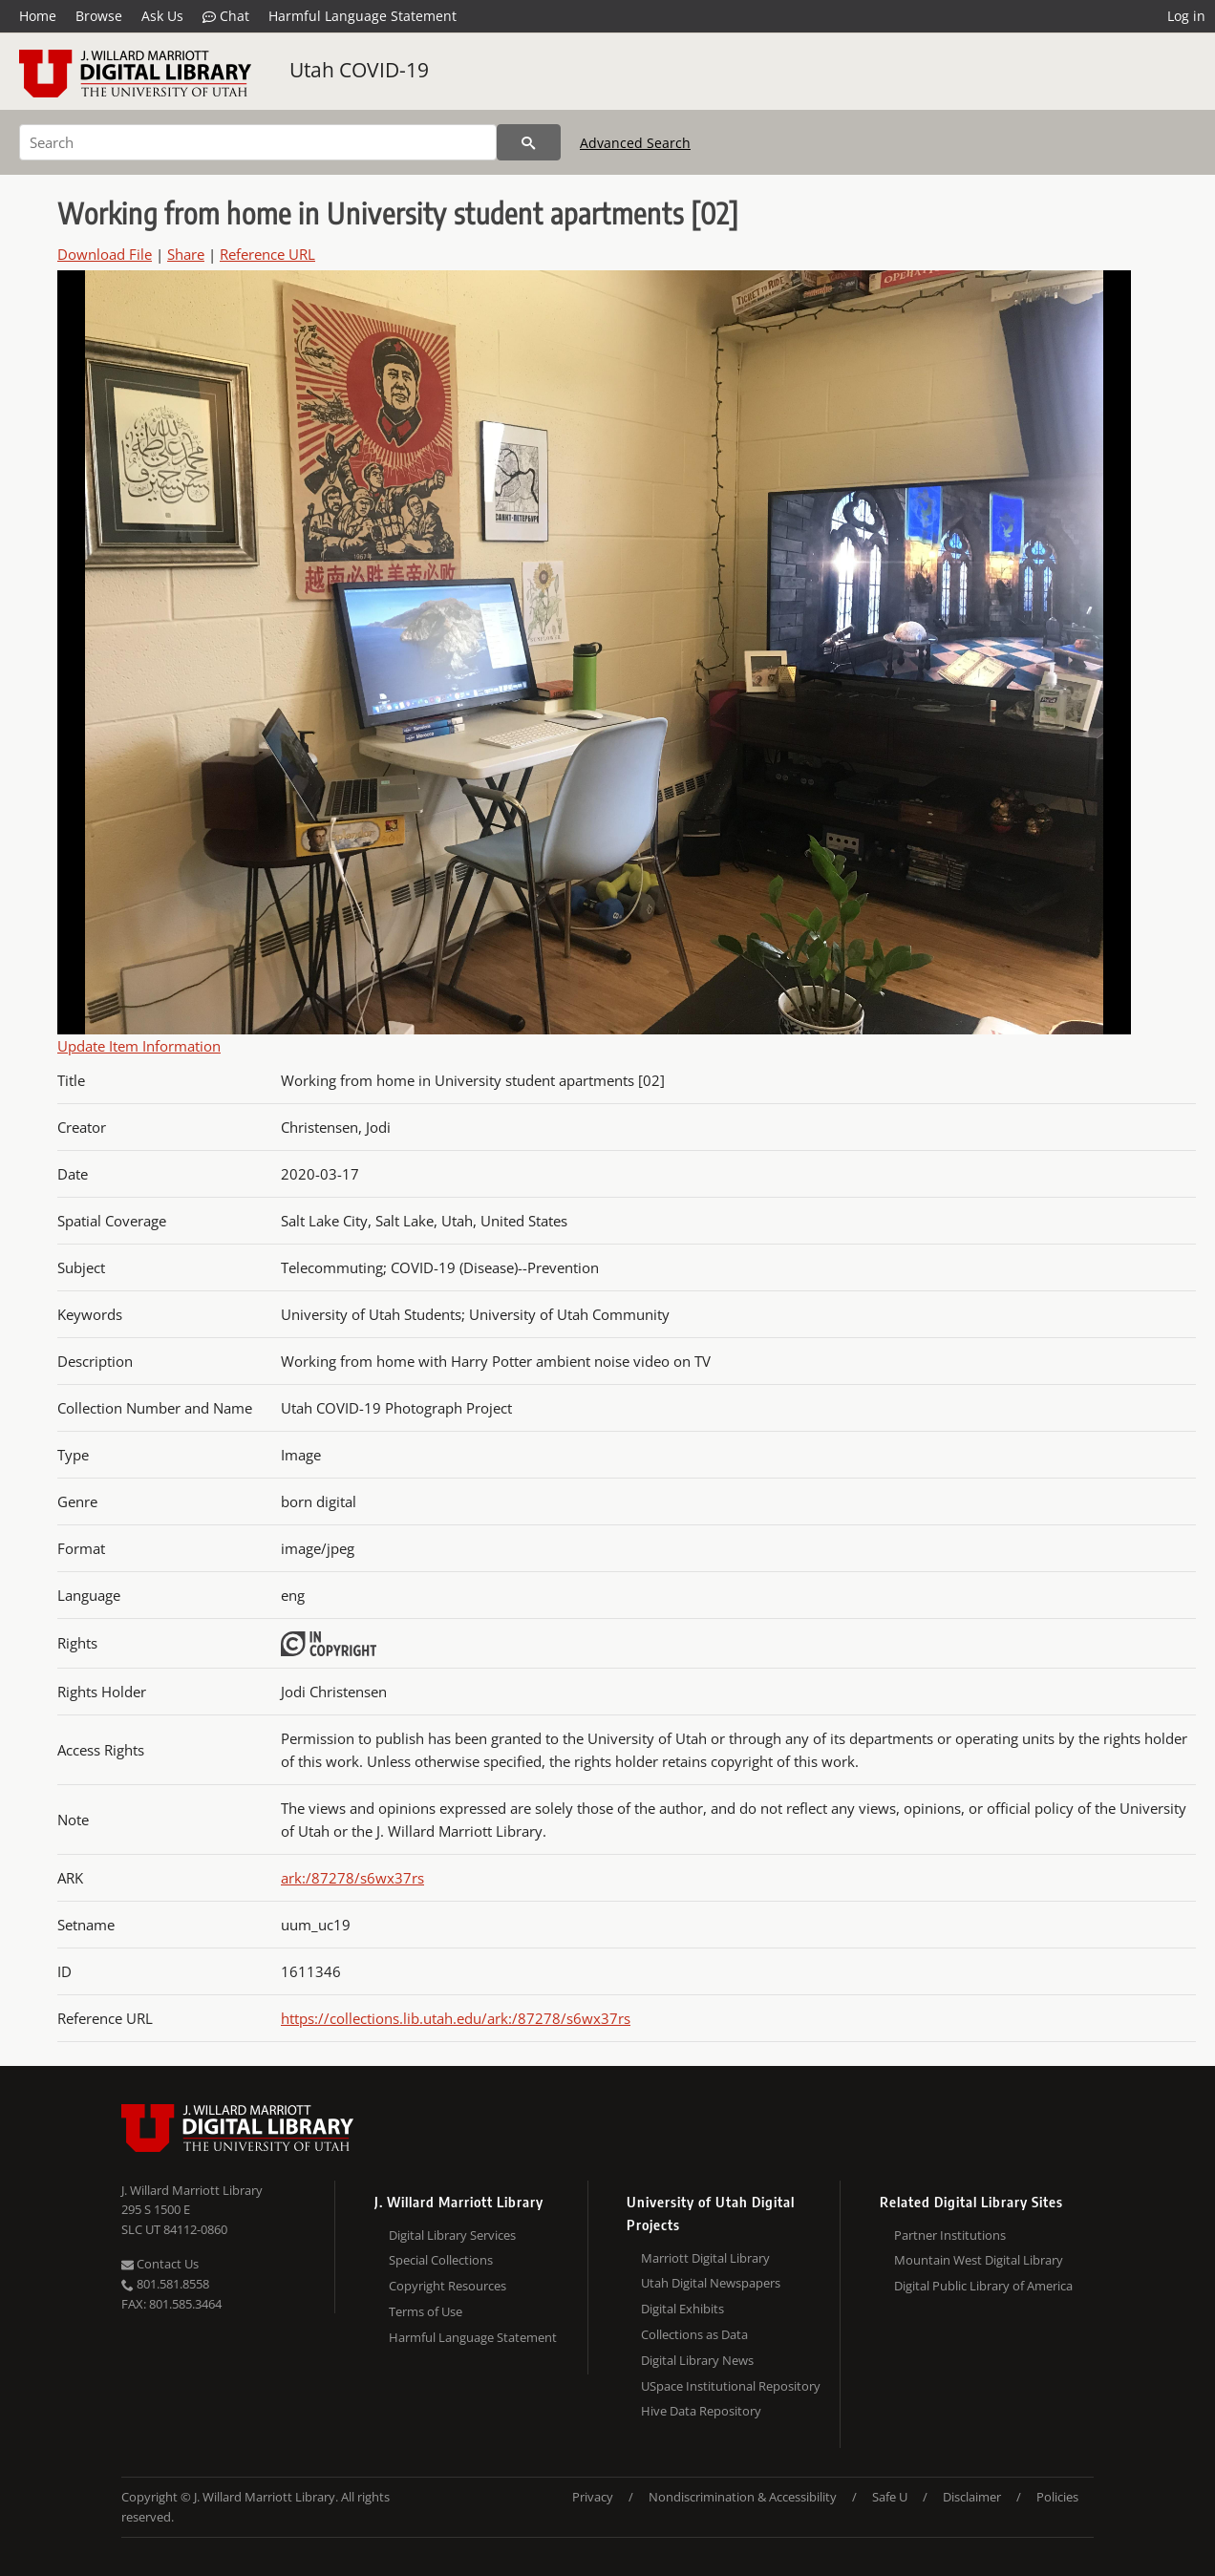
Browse (98, 16)
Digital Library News (697, 2360)
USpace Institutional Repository (731, 2386)
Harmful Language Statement (362, 16)
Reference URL (267, 254)
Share (185, 254)
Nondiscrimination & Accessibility (743, 2496)
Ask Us (162, 16)
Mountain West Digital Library (978, 2259)
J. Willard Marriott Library (192, 2190)
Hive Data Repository (701, 2410)
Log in (1186, 16)
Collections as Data (694, 2334)
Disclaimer (972, 2496)
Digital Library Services (452, 2235)
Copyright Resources (447, 2285)
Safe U (889, 2496)
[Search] (258, 142)
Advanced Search (635, 143)
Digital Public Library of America (983, 2285)
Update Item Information (139, 1045)
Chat (225, 16)
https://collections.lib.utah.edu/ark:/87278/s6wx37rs (455, 2018)
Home (37, 16)
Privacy (592, 2496)
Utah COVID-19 (359, 69)
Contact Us (160, 2263)
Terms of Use (425, 2311)
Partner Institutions (950, 2235)
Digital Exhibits (682, 2308)
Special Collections (441, 2259)
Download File (104, 254)
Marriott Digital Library (705, 2258)
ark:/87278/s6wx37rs (352, 1877)
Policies (1057, 2496)
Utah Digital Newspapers (710, 2282)
